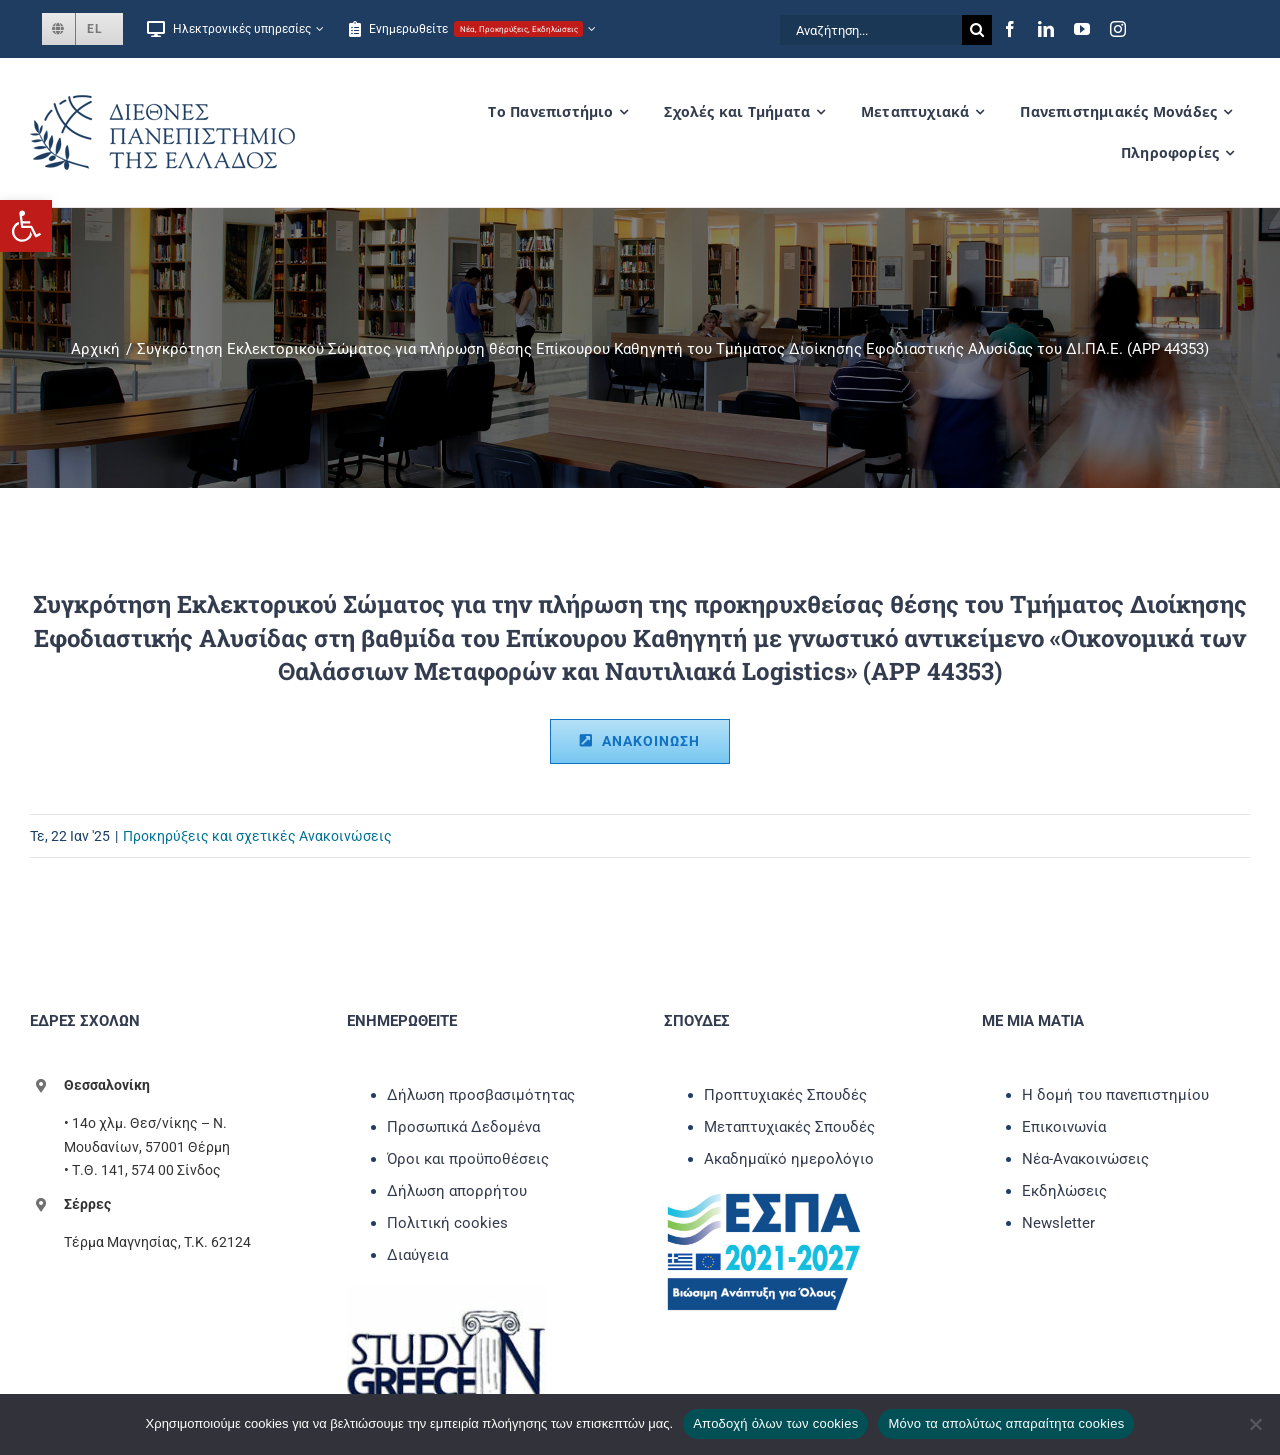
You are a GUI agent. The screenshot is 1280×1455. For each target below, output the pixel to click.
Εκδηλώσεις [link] (1064, 1191)
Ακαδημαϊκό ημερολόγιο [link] (789, 1159)
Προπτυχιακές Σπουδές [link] (785, 1095)
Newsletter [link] (1058, 1223)
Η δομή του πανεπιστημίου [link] (1115, 1095)
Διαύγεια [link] (417, 1255)
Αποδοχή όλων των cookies (775, 1423)
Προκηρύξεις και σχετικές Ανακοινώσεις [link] (257, 836)
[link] (26, 226)
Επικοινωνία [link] (1064, 1127)
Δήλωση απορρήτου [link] (457, 1191)
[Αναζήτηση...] (871, 30)
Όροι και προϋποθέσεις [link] (468, 1159)
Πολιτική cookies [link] (447, 1223)
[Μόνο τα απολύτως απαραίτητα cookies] (1255, 1424)
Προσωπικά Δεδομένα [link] (463, 1127)
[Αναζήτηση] (977, 30)
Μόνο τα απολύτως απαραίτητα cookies (1006, 1423)
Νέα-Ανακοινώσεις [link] (1085, 1159)
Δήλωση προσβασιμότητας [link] (481, 1095)
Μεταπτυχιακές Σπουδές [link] (789, 1127)
